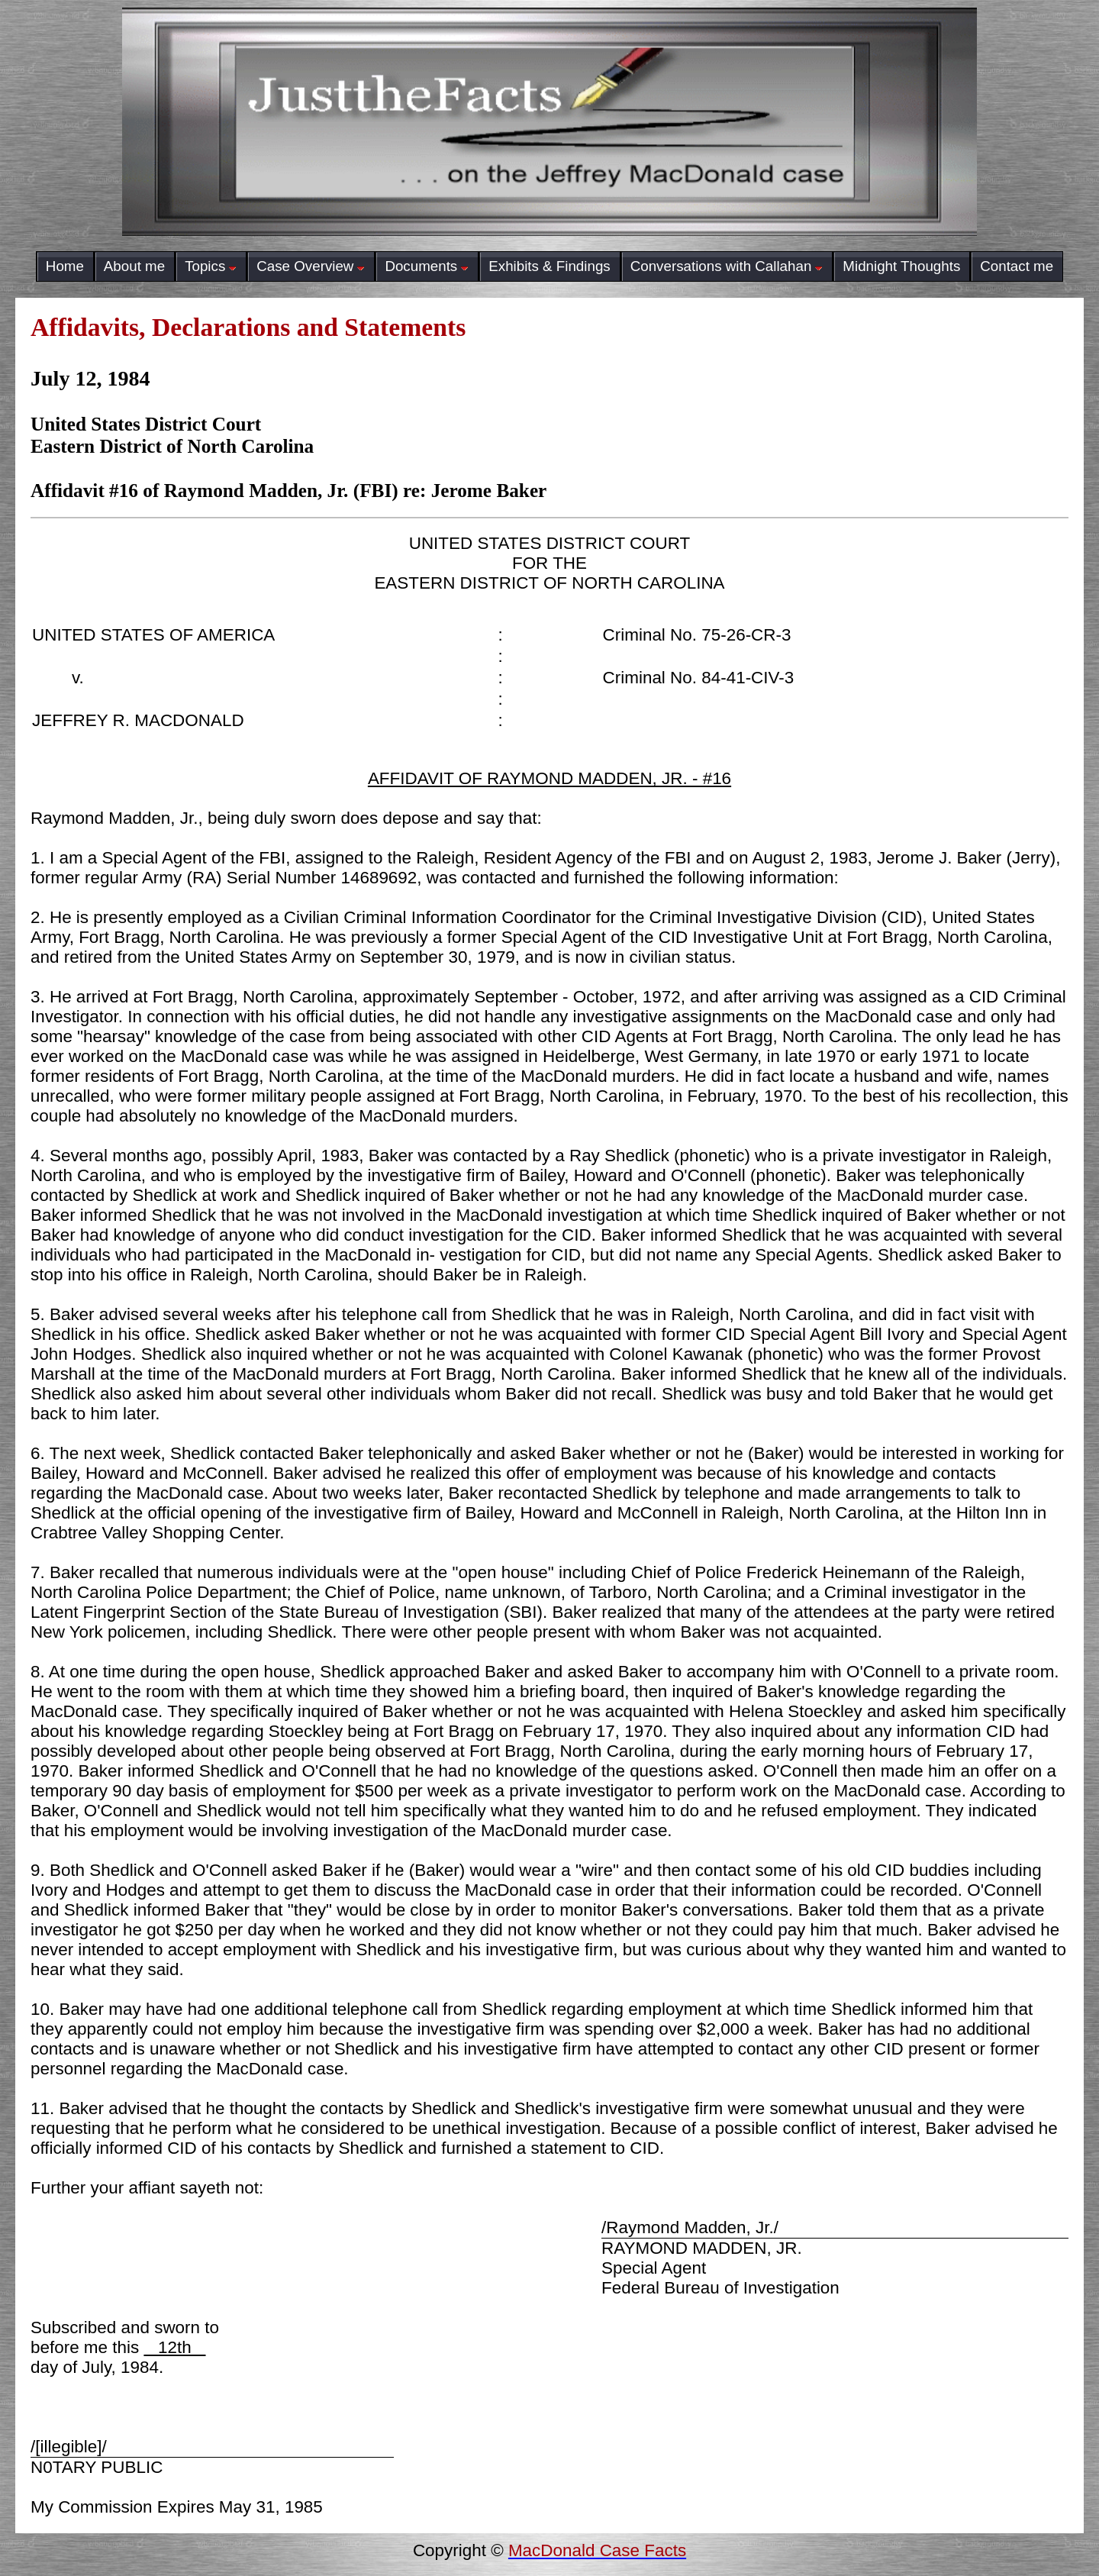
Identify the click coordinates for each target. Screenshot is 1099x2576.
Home (65, 266)
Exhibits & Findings (549, 266)
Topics (211, 266)
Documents (427, 266)
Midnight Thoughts (901, 266)
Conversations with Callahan (726, 266)
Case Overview (310, 266)
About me (134, 266)
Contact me (1016, 266)
